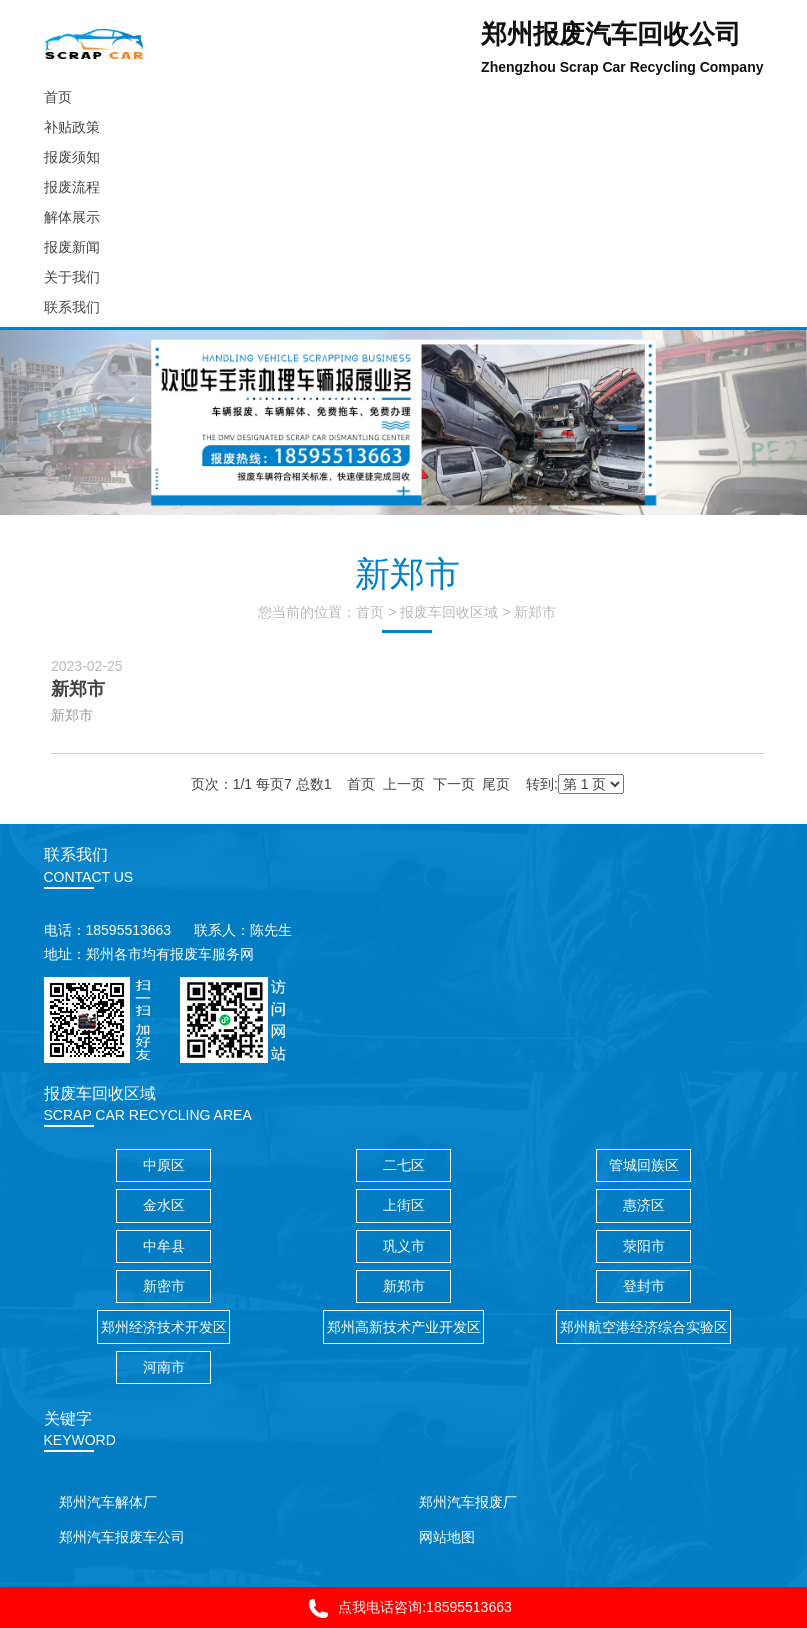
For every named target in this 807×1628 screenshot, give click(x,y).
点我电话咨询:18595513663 (403, 1608)
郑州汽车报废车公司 (122, 1537)
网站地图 (447, 1537)
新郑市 (535, 612)
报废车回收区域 (449, 612)
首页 (370, 612)
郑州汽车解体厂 (108, 1502)
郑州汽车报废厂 (468, 1502)
